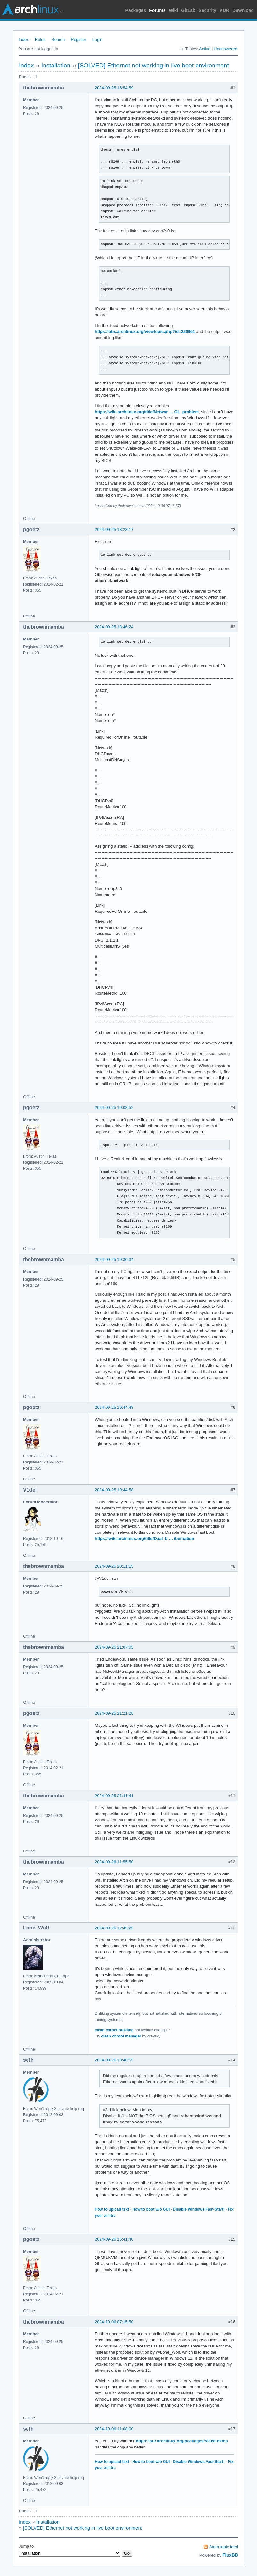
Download (243, 10)
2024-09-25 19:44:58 (114, 1489)
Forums (157, 10)
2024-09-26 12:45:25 (114, 1928)
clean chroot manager (121, 2036)
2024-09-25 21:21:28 (114, 1713)
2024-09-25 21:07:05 (114, 1647)
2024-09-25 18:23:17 (114, 529)
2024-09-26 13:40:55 (114, 2060)
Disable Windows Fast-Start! (199, 2209)
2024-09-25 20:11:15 (114, 1566)
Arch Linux (32, 9)
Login (97, 39)
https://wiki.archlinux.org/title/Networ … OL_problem (147, 411)
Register (78, 39)
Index (24, 39)
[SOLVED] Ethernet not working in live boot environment (153, 65)
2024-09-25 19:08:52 (114, 1107)
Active (204, 48)
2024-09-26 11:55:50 (114, 1861)
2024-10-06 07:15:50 (114, 2321)
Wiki (173, 10)
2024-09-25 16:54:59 (114, 87)
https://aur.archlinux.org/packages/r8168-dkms (182, 2441)
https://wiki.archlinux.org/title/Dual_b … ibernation (144, 1538)
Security (207, 10)
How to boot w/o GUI (151, 2209)
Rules (40, 39)
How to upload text (112, 2209)
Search (58, 39)
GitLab (188, 10)
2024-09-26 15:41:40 (114, 2239)
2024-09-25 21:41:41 (114, 1795)
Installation (55, 65)
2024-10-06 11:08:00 (114, 2428)
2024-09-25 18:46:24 (114, 627)
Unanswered (225, 48)
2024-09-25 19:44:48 (114, 1407)
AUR (224, 10)
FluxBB (230, 2554)
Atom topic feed (223, 2546)
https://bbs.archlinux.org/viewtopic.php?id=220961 (145, 331)
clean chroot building (114, 2030)
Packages (135, 10)
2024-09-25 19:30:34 (114, 1259)
